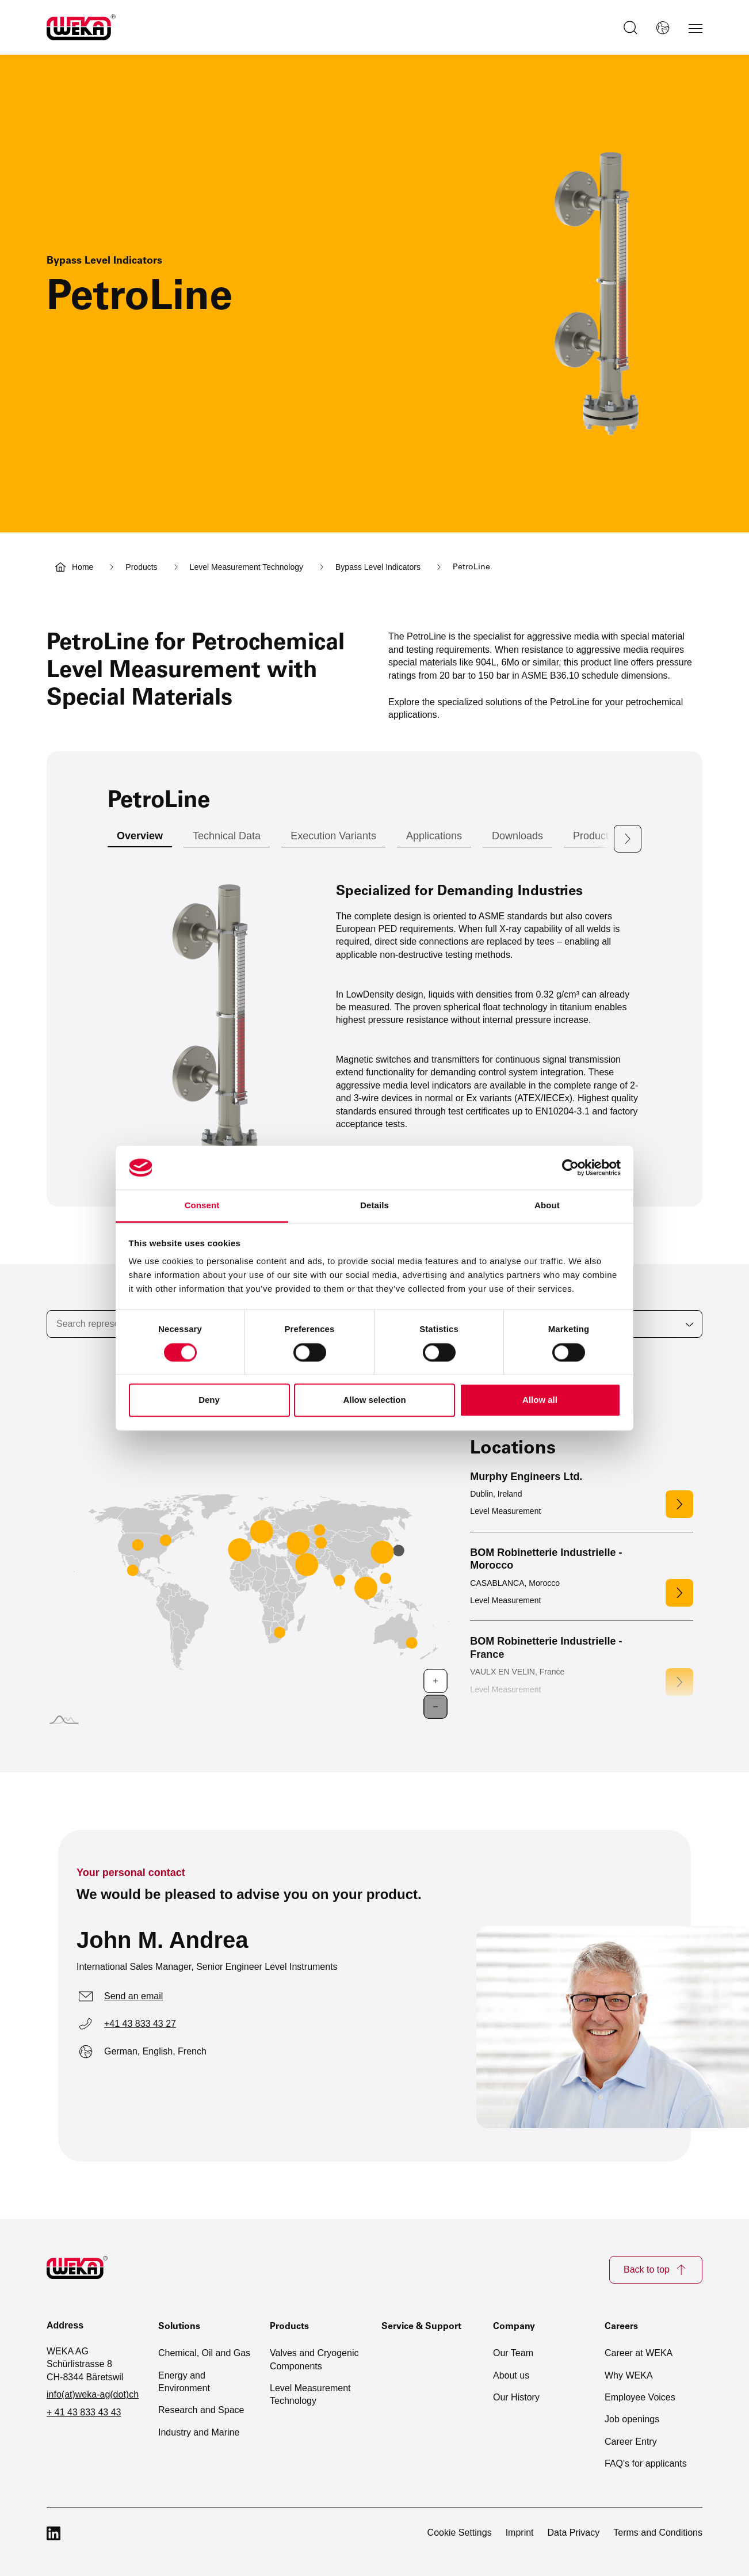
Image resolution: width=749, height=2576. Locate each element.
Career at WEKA (638, 2353)
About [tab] (547, 1206)
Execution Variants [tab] (333, 836)
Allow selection (374, 1400)
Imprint (520, 2532)
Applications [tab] (434, 836)
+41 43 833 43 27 (140, 2024)
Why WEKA (629, 2375)
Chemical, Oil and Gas (204, 2353)
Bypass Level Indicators (378, 567)
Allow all (539, 1400)
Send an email (133, 1996)
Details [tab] (374, 1206)
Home (82, 567)
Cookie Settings (459, 2532)
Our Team (513, 2353)
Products (141, 567)
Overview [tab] (140, 836)
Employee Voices (640, 2397)
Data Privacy (574, 2532)
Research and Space (201, 2410)
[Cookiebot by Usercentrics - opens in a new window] (570, 1167)
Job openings (632, 2419)
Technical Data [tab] (227, 836)
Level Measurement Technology (246, 567)
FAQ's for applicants (646, 2463)
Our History (516, 2397)
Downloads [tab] (517, 836)
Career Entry (631, 2441)
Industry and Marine (198, 2432)
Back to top (656, 2270)
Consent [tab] (202, 1206)
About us (511, 2375)
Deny (209, 1400)
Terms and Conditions (657, 2532)
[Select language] (660, 27)
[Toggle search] (628, 27)
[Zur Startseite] (84, 2270)
